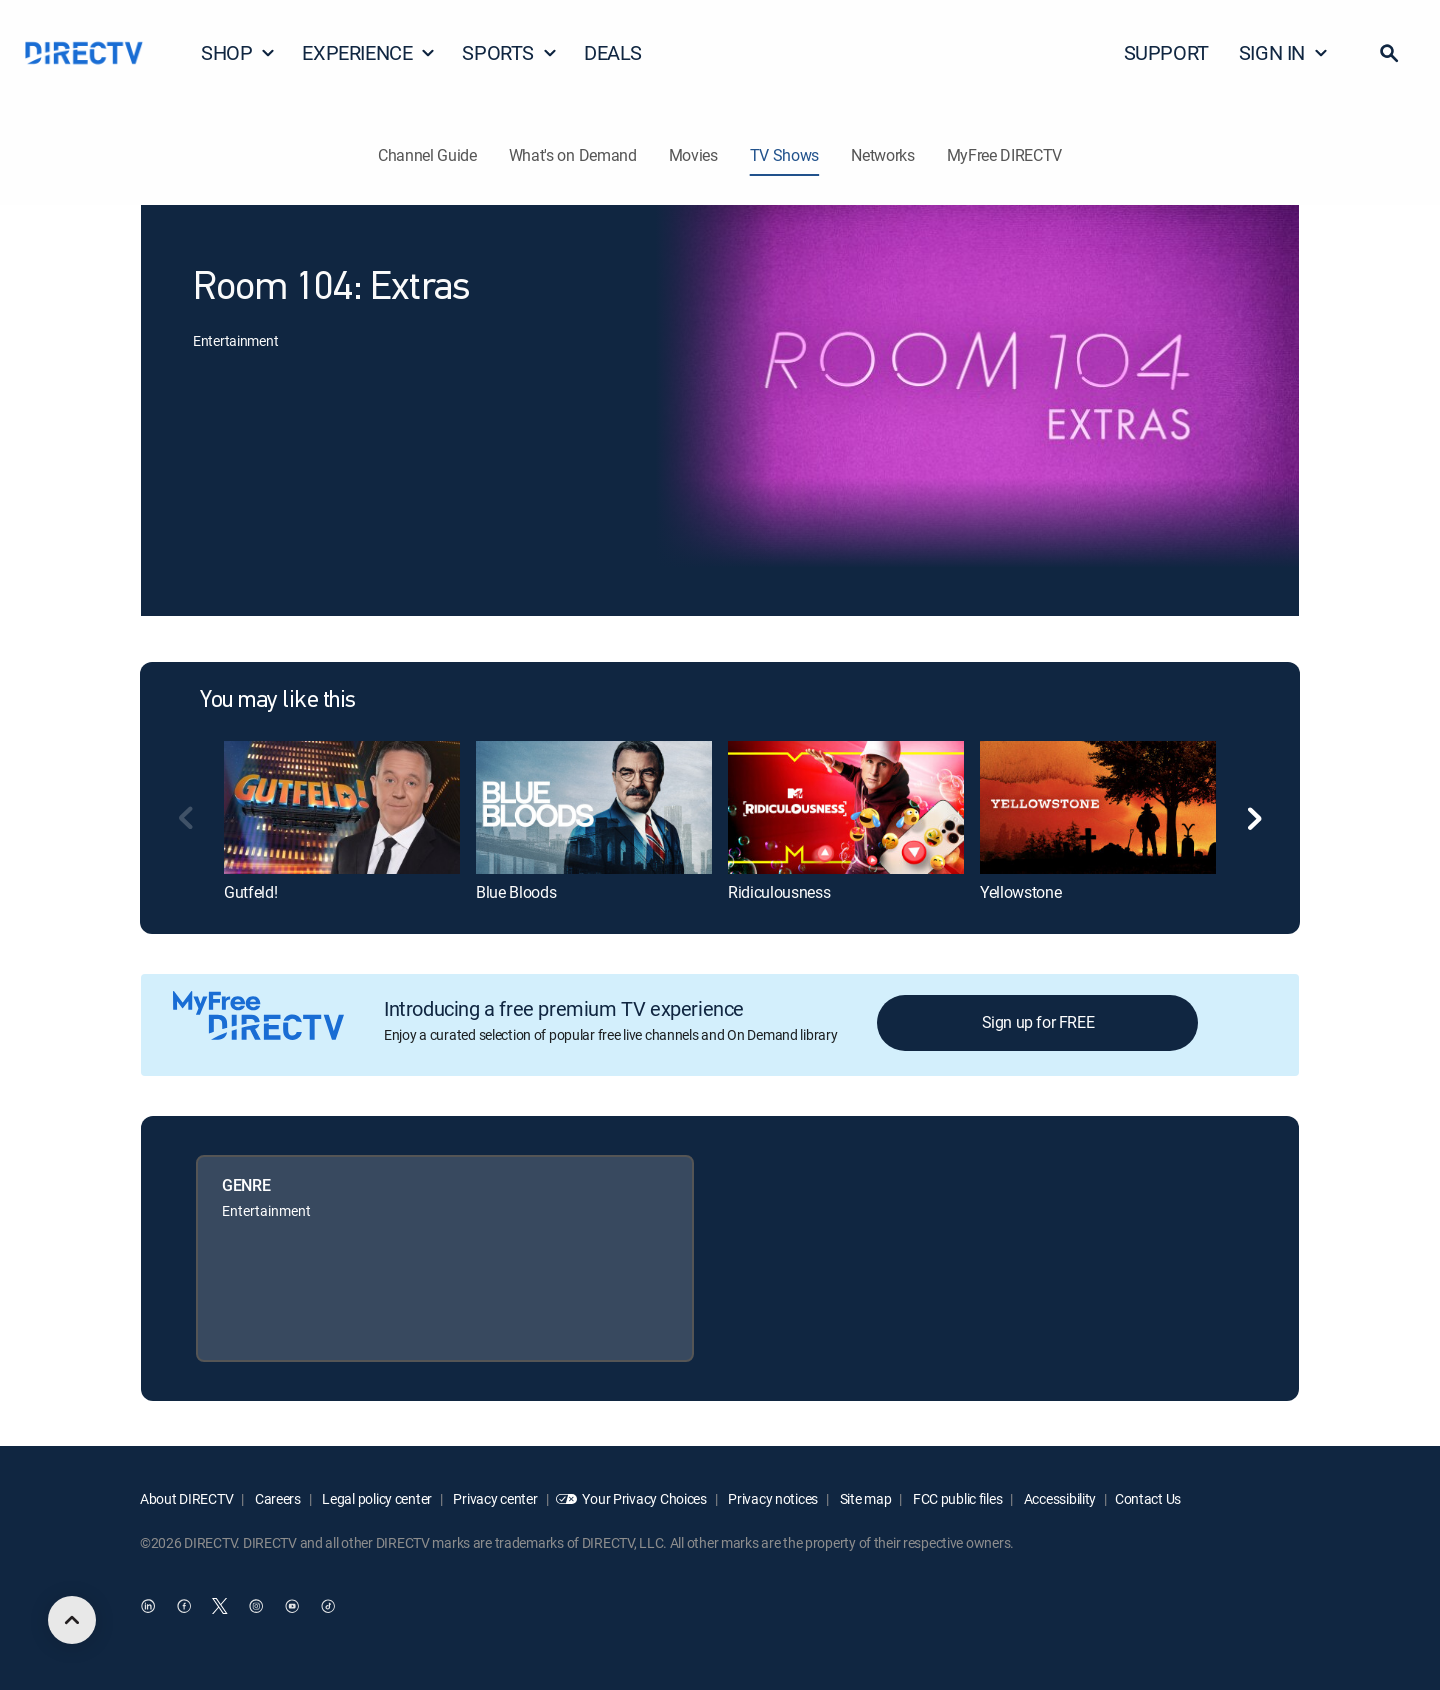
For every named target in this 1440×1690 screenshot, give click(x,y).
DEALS (613, 52)
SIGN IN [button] (1284, 52)
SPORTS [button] (510, 52)
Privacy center (494, 1498)
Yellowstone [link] (1020, 892)
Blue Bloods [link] (516, 892)
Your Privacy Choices (644, 1498)
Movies (693, 155)
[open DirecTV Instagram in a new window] (256, 1607)
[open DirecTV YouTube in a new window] (292, 1607)
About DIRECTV (186, 1498)
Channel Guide (427, 155)
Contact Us (1148, 1498)
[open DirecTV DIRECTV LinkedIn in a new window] (148, 1607)
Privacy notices (772, 1498)
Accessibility (1058, 1498)
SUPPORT (1166, 52)
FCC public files (956, 1498)
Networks (882, 155)
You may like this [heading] (278, 701)
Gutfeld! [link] (250, 892)
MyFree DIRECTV (1005, 155)
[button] (1389, 53)
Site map (864, 1498)
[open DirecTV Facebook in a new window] (184, 1607)
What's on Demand (573, 155)
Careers (276, 1498)
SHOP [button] (238, 52)
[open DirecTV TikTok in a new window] (328, 1607)
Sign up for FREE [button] (1038, 1022)
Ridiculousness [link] (779, 892)
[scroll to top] (72, 1620)
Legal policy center (376, 1498)
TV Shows (784, 155)
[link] (342, 807)
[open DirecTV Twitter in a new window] (220, 1607)
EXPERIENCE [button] (369, 52)
